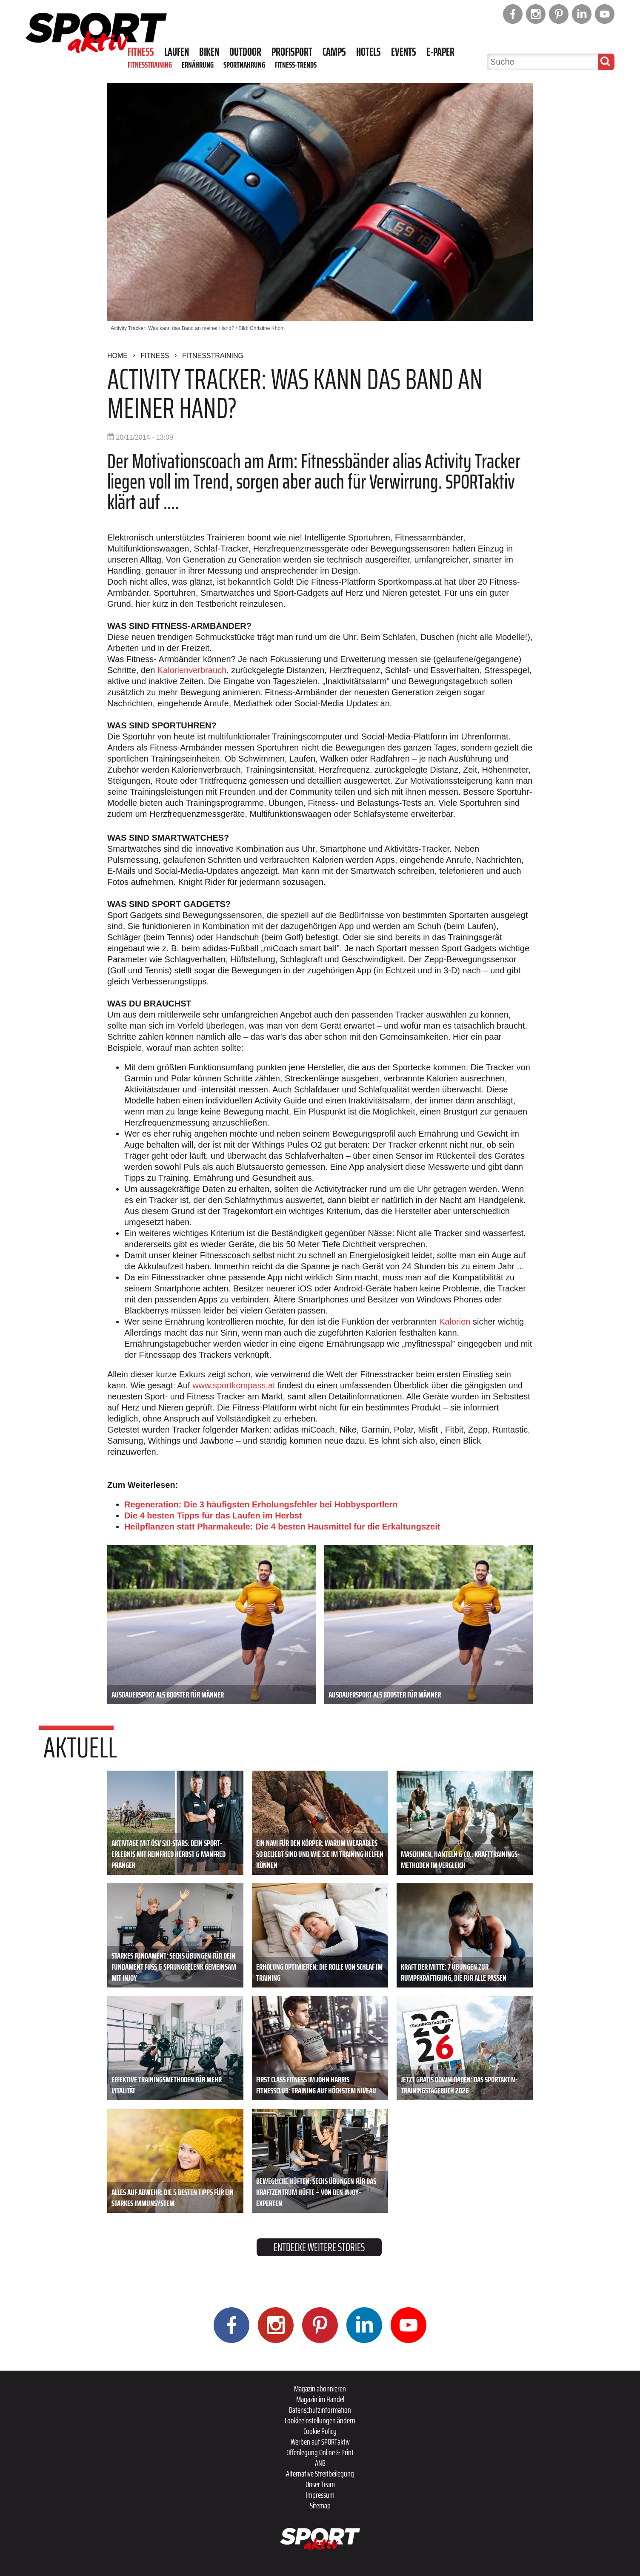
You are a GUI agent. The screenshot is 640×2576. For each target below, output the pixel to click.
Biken (209, 52)
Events (403, 52)
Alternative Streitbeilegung (320, 2473)
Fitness (141, 52)
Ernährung (198, 64)
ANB (320, 2463)
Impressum (320, 2495)
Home (117, 355)
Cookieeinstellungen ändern (320, 2420)
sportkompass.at (244, 1385)
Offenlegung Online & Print (320, 2452)
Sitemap (320, 2505)
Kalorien (454, 1321)
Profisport (291, 52)
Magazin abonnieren (320, 2388)
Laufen (176, 52)
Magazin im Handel (320, 2399)
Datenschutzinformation (320, 2410)
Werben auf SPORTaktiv (320, 2441)
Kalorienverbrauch (191, 670)
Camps (334, 52)
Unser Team (320, 2484)
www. (202, 1385)
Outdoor (245, 52)
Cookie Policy (320, 2431)
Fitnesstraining (150, 64)
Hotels (368, 52)
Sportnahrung (244, 64)
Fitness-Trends (296, 64)
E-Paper (440, 52)
